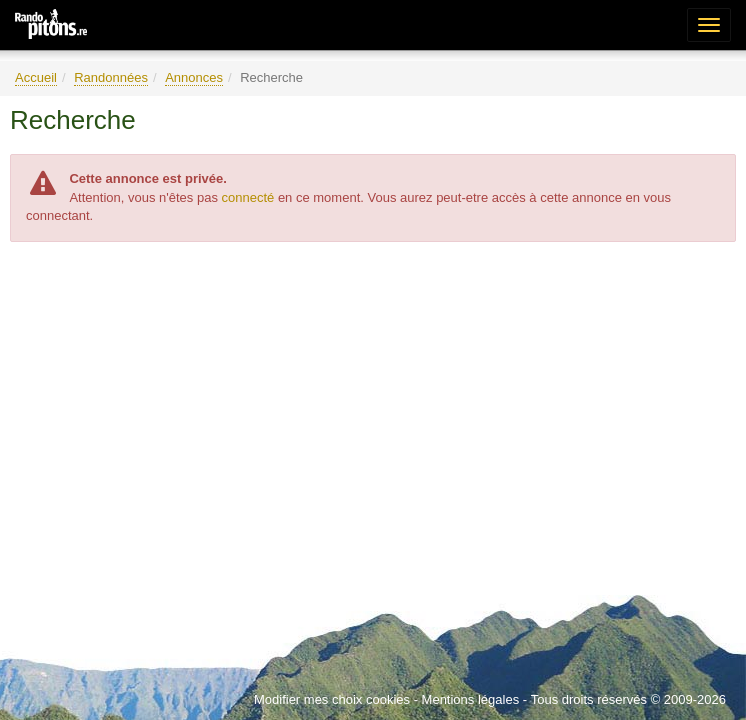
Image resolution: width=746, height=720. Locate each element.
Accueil (36, 77)
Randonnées (111, 77)
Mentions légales (471, 699)
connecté (248, 197)
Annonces (194, 77)
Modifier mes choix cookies (332, 699)
